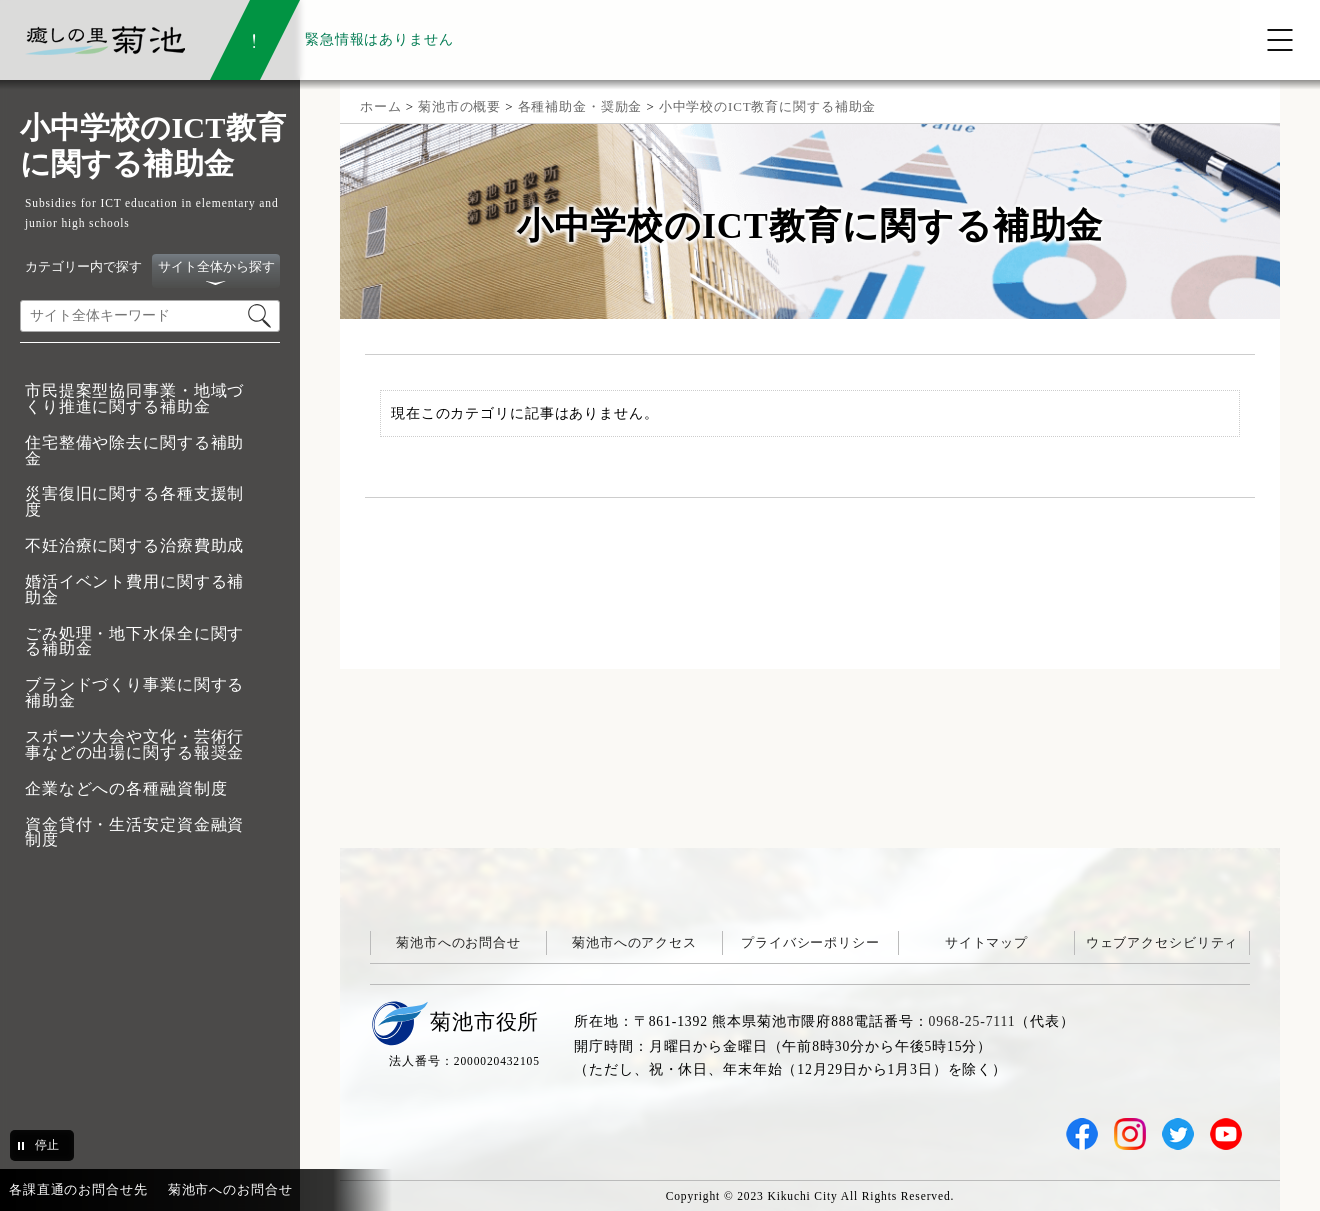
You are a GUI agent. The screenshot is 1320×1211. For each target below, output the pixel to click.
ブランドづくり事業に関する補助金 (134, 692)
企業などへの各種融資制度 (126, 788)
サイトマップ (986, 942)
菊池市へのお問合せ (458, 942)
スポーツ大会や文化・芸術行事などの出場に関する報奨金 (134, 744)
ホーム (381, 106)
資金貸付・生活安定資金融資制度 (134, 832)
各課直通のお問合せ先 (78, 1189)
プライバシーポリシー (810, 942)
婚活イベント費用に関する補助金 (134, 589)
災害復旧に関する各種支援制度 (134, 501)
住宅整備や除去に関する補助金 (134, 450)
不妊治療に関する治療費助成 (134, 545)
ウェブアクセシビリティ (1162, 942)
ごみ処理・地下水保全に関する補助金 (134, 641)
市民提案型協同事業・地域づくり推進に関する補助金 (134, 398)
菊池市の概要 (459, 106)
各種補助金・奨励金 (580, 106)
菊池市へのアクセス (634, 942)
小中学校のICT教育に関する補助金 (768, 106)
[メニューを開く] (1280, 40)
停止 (47, 1145)
